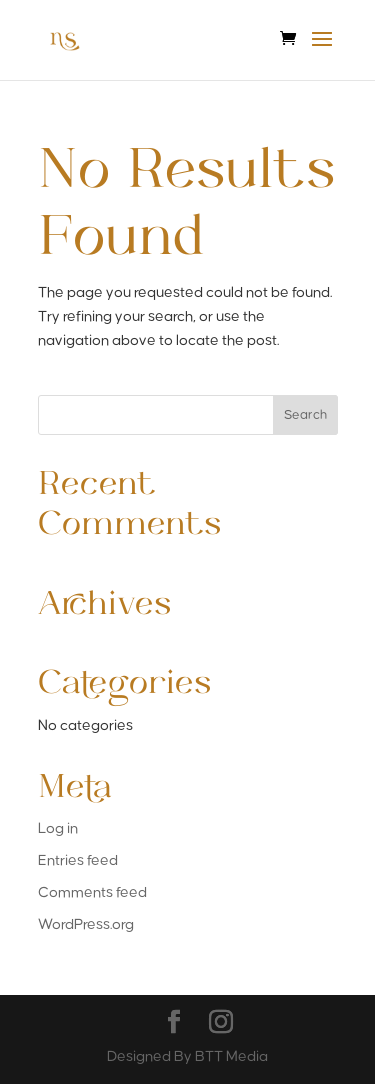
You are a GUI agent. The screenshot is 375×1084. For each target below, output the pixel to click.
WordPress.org (86, 924)
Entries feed (78, 860)
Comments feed (92, 892)
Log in (58, 828)
